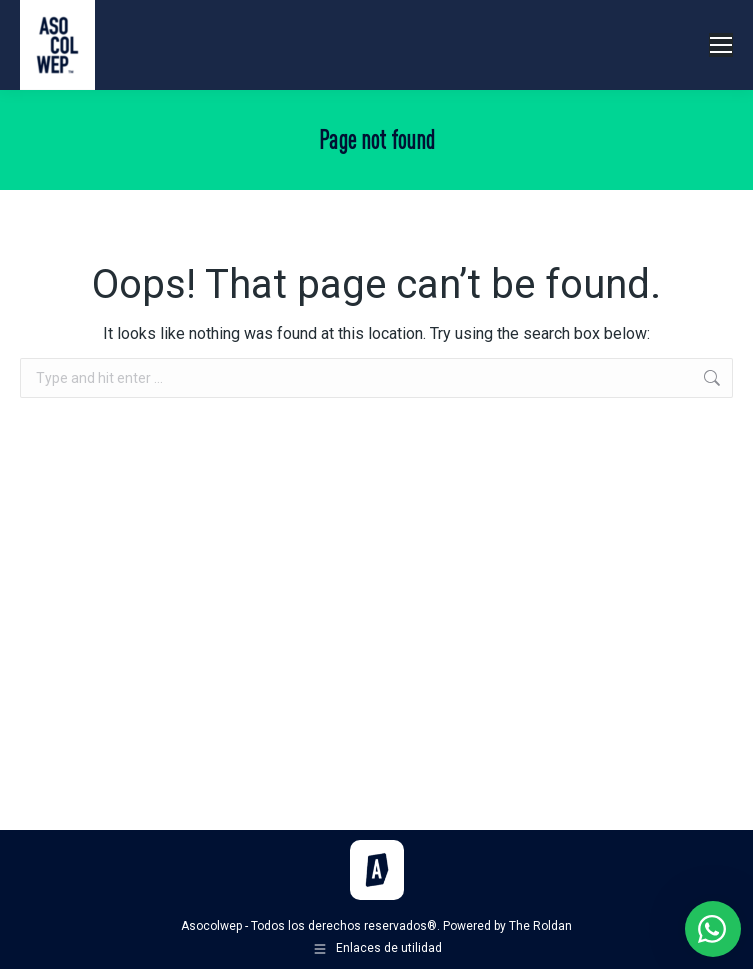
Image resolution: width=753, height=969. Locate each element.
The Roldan (540, 926)
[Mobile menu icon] (721, 45)
